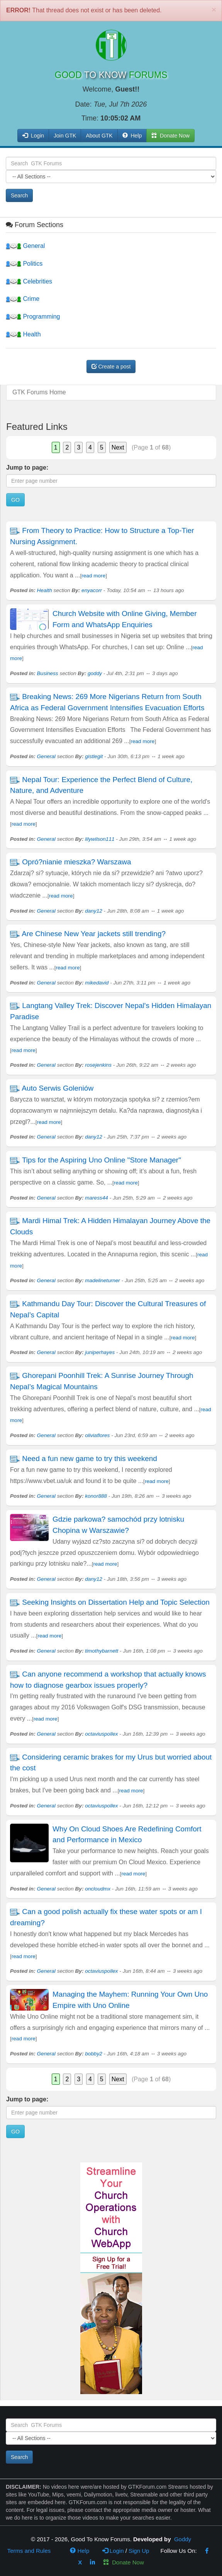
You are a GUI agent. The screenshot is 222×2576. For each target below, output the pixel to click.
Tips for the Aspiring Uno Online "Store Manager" (101, 1160)
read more (93, 576)
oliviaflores (97, 1435)
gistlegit (94, 756)
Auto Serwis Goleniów (57, 1088)
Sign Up (139, 2550)
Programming (33, 316)
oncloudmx (97, 1889)
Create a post (111, 366)
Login (113, 2550)
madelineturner (102, 1280)
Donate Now (123, 2562)
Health (23, 334)
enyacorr (91, 590)
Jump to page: (27, 467)
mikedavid (96, 983)
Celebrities (29, 281)
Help (132, 135)
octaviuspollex (101, 1734)
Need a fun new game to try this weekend (89, 1458)
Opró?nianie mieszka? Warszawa (76, 862)
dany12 (93, 911)
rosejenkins (98, 1065)
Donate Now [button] (170, 135)
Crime (22, 298)
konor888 (96, 1496)
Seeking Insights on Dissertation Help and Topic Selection (116, 1602)
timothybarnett (101, 1651)
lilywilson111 (99, 839)
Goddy (182, 2539)
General (25, 246)
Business (47, 673)
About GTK (99, 135)
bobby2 (93, 2054)
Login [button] (33, 135)
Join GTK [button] (65, 135)
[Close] (214, 9)
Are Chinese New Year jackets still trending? (94, 934)
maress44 (96, 1198)
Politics (24, 263)
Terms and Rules (29, 2550)
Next (118, 447)
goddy (95, 673)
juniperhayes (100, 1352)
